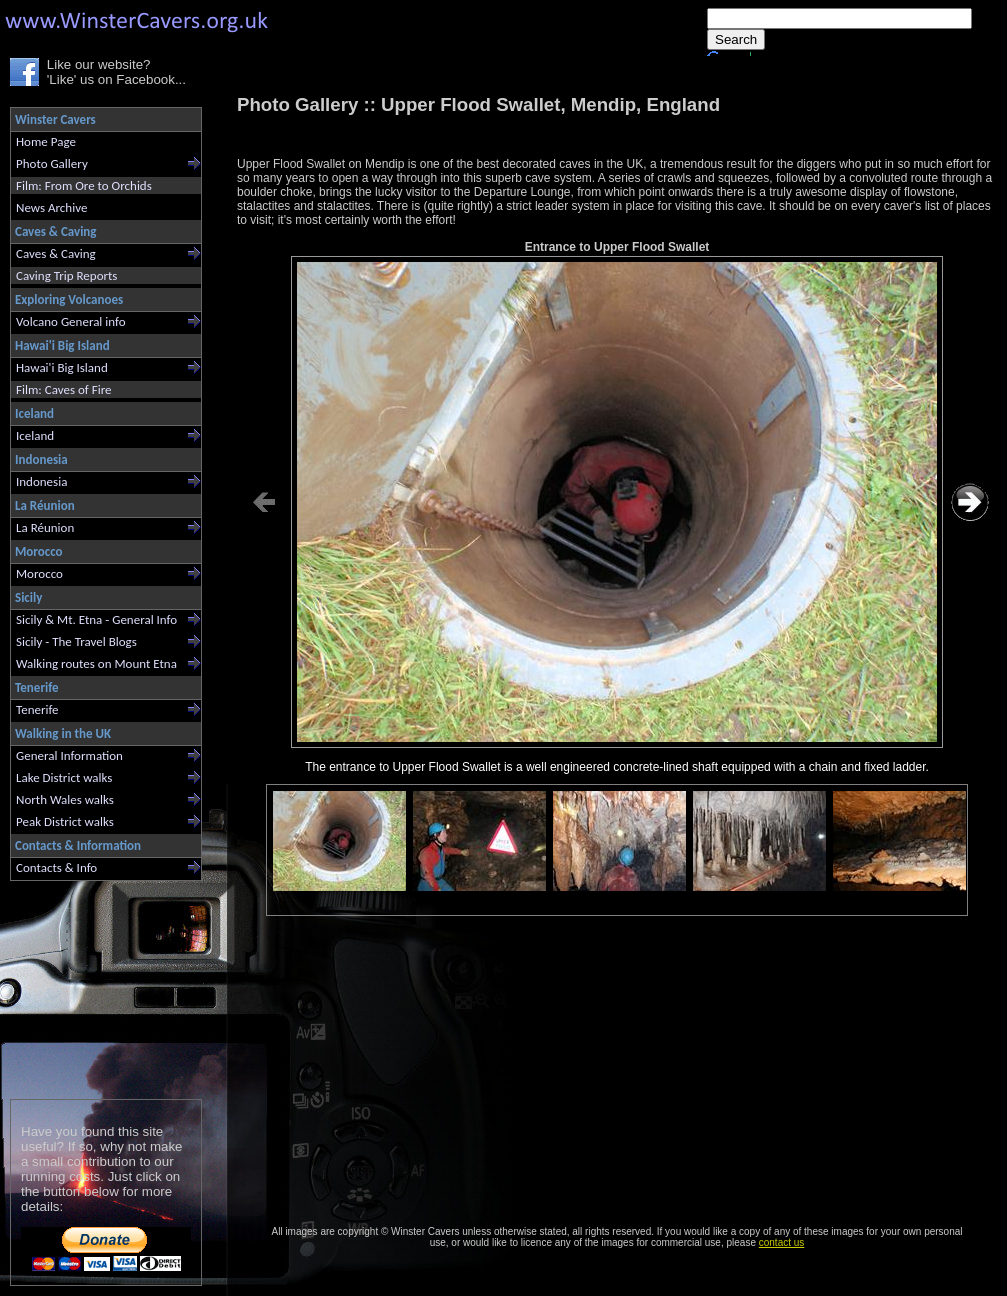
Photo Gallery (52, 163)
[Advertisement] (97, 985)
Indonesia (41, 481)
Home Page (46, 141)
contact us (782, 1242)
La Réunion (45, 527)
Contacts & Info (56, 867)
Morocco (39, 573)
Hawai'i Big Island (62, 367)
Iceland (35, 435)
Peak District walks (65, 821)
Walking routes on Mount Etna (96, 663)
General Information (69, 755)
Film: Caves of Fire (63, 389)
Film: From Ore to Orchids (84, 185)
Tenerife (37, 709)
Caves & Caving (56, 253)
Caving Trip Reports (66, 275)
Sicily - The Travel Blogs (76, 641)
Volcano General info (71, 321)
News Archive (51, 207)
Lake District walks (64, 777)
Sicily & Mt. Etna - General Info (96, 619)
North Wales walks (65, 799)
